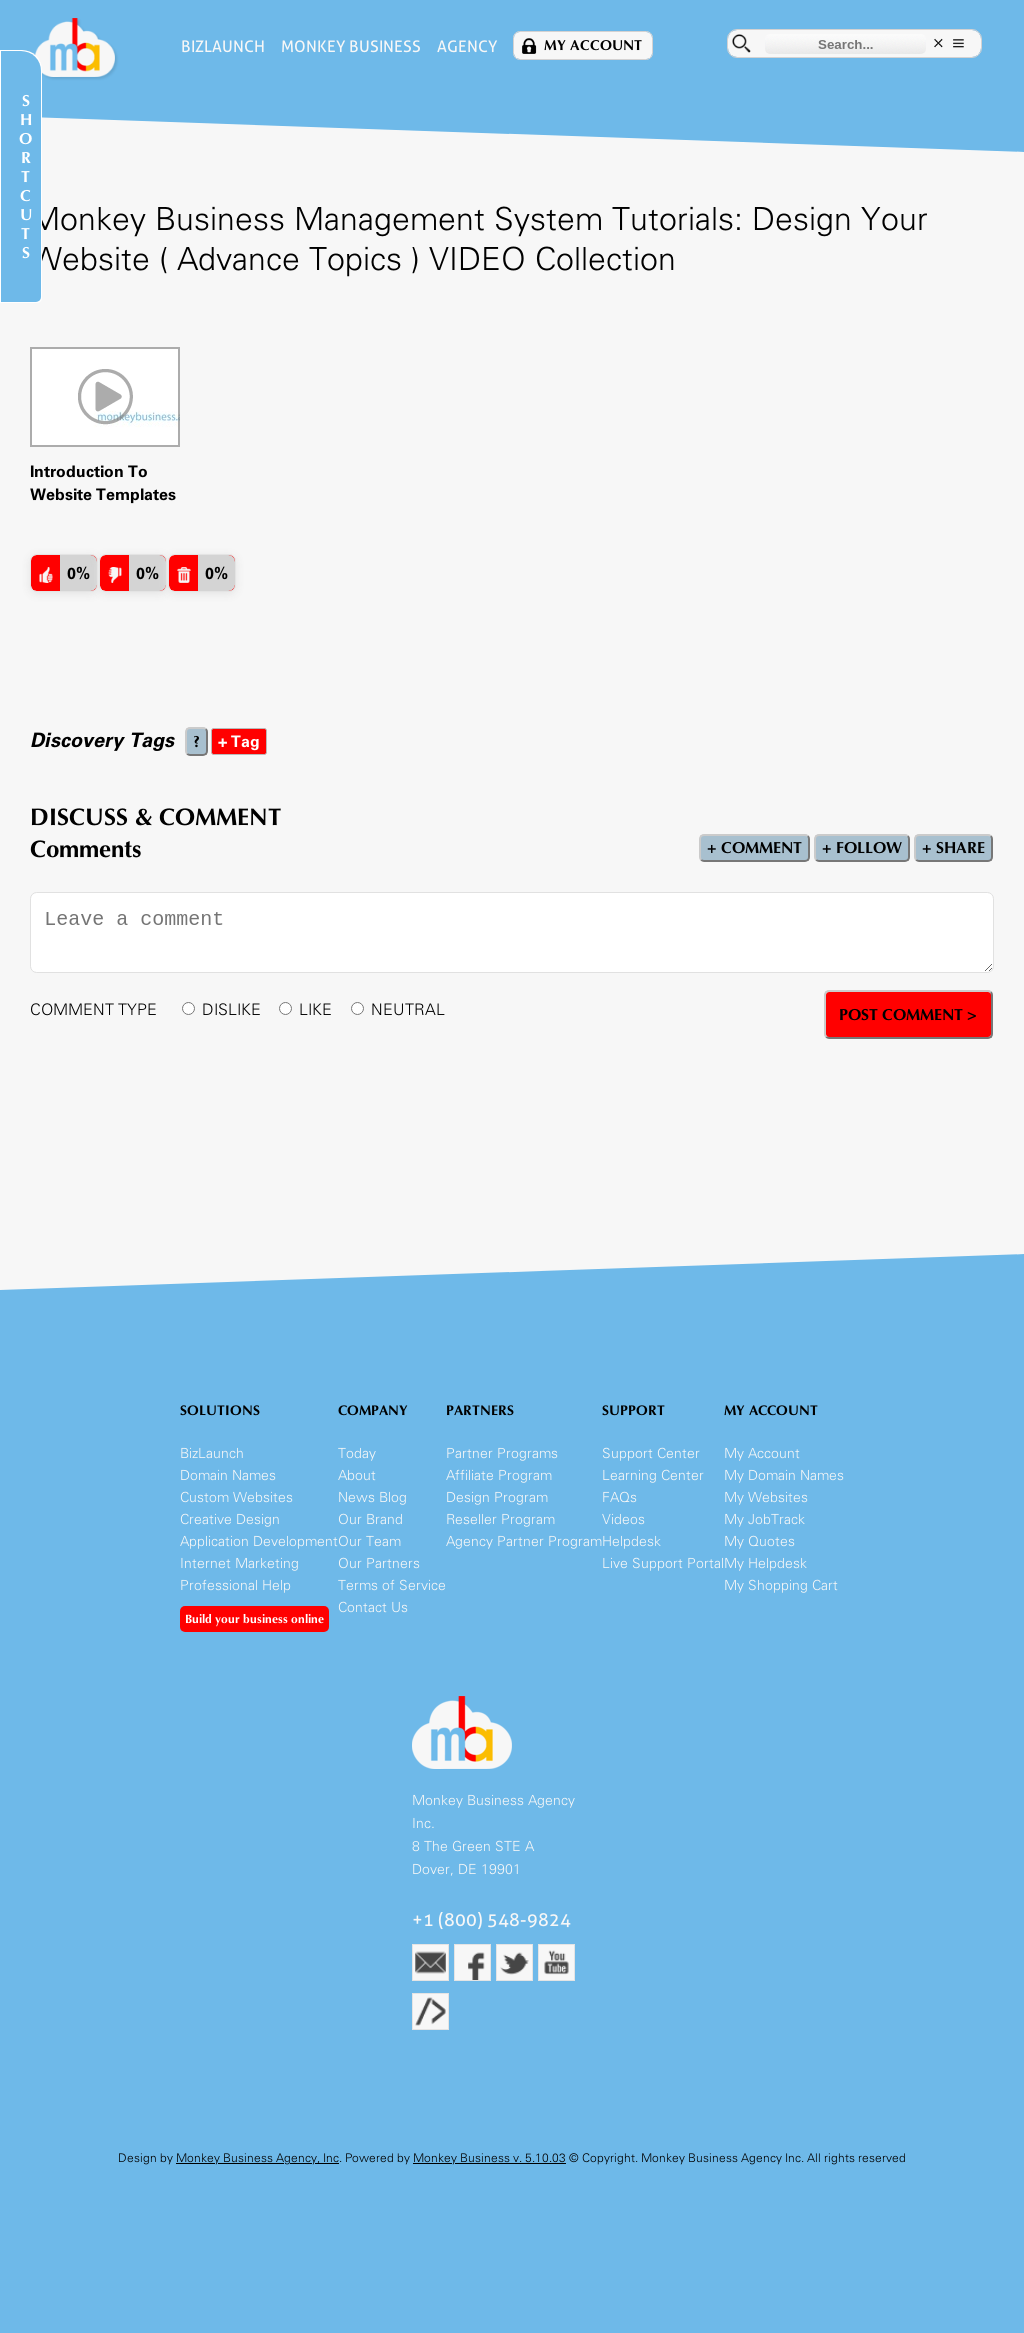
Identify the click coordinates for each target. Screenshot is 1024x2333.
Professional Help (235, 1585)
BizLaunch (223, 46)
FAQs (619, 1497)
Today (357, 1453)
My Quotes (759, 1541)
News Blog (372, 1497)
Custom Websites (236, 1497)
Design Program (497, 1497)
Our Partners (379, 1563)
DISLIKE (231, 1009)
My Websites (766, 1497)
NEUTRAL (408, 1009)
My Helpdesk (765, 1563)
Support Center (651, 1453)
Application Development (259, 1541)
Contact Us (373, 1607)
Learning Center (653, 1475)
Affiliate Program (499, 1475)
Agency (467, 46)
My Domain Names (784, 1475)
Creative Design (230, 1519)
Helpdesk (631, 1541)
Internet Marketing (239, 1563)
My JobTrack (764, 1519)
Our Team (369, 1541)
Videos (623, 1519)
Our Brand (370, 1519)
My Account (593, 45)
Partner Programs (502, 1453)
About (357, 1475)
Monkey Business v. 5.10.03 (489, 2158)
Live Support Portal (663, 1563)
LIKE (315, 1009)
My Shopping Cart (781, 1585)
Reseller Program (500, 1519)
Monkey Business (351, 46)
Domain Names (228, 1475)
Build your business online (254, 1619)
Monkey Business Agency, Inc (257, 2158)
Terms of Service (392, 1585)
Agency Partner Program (524, 1541)
